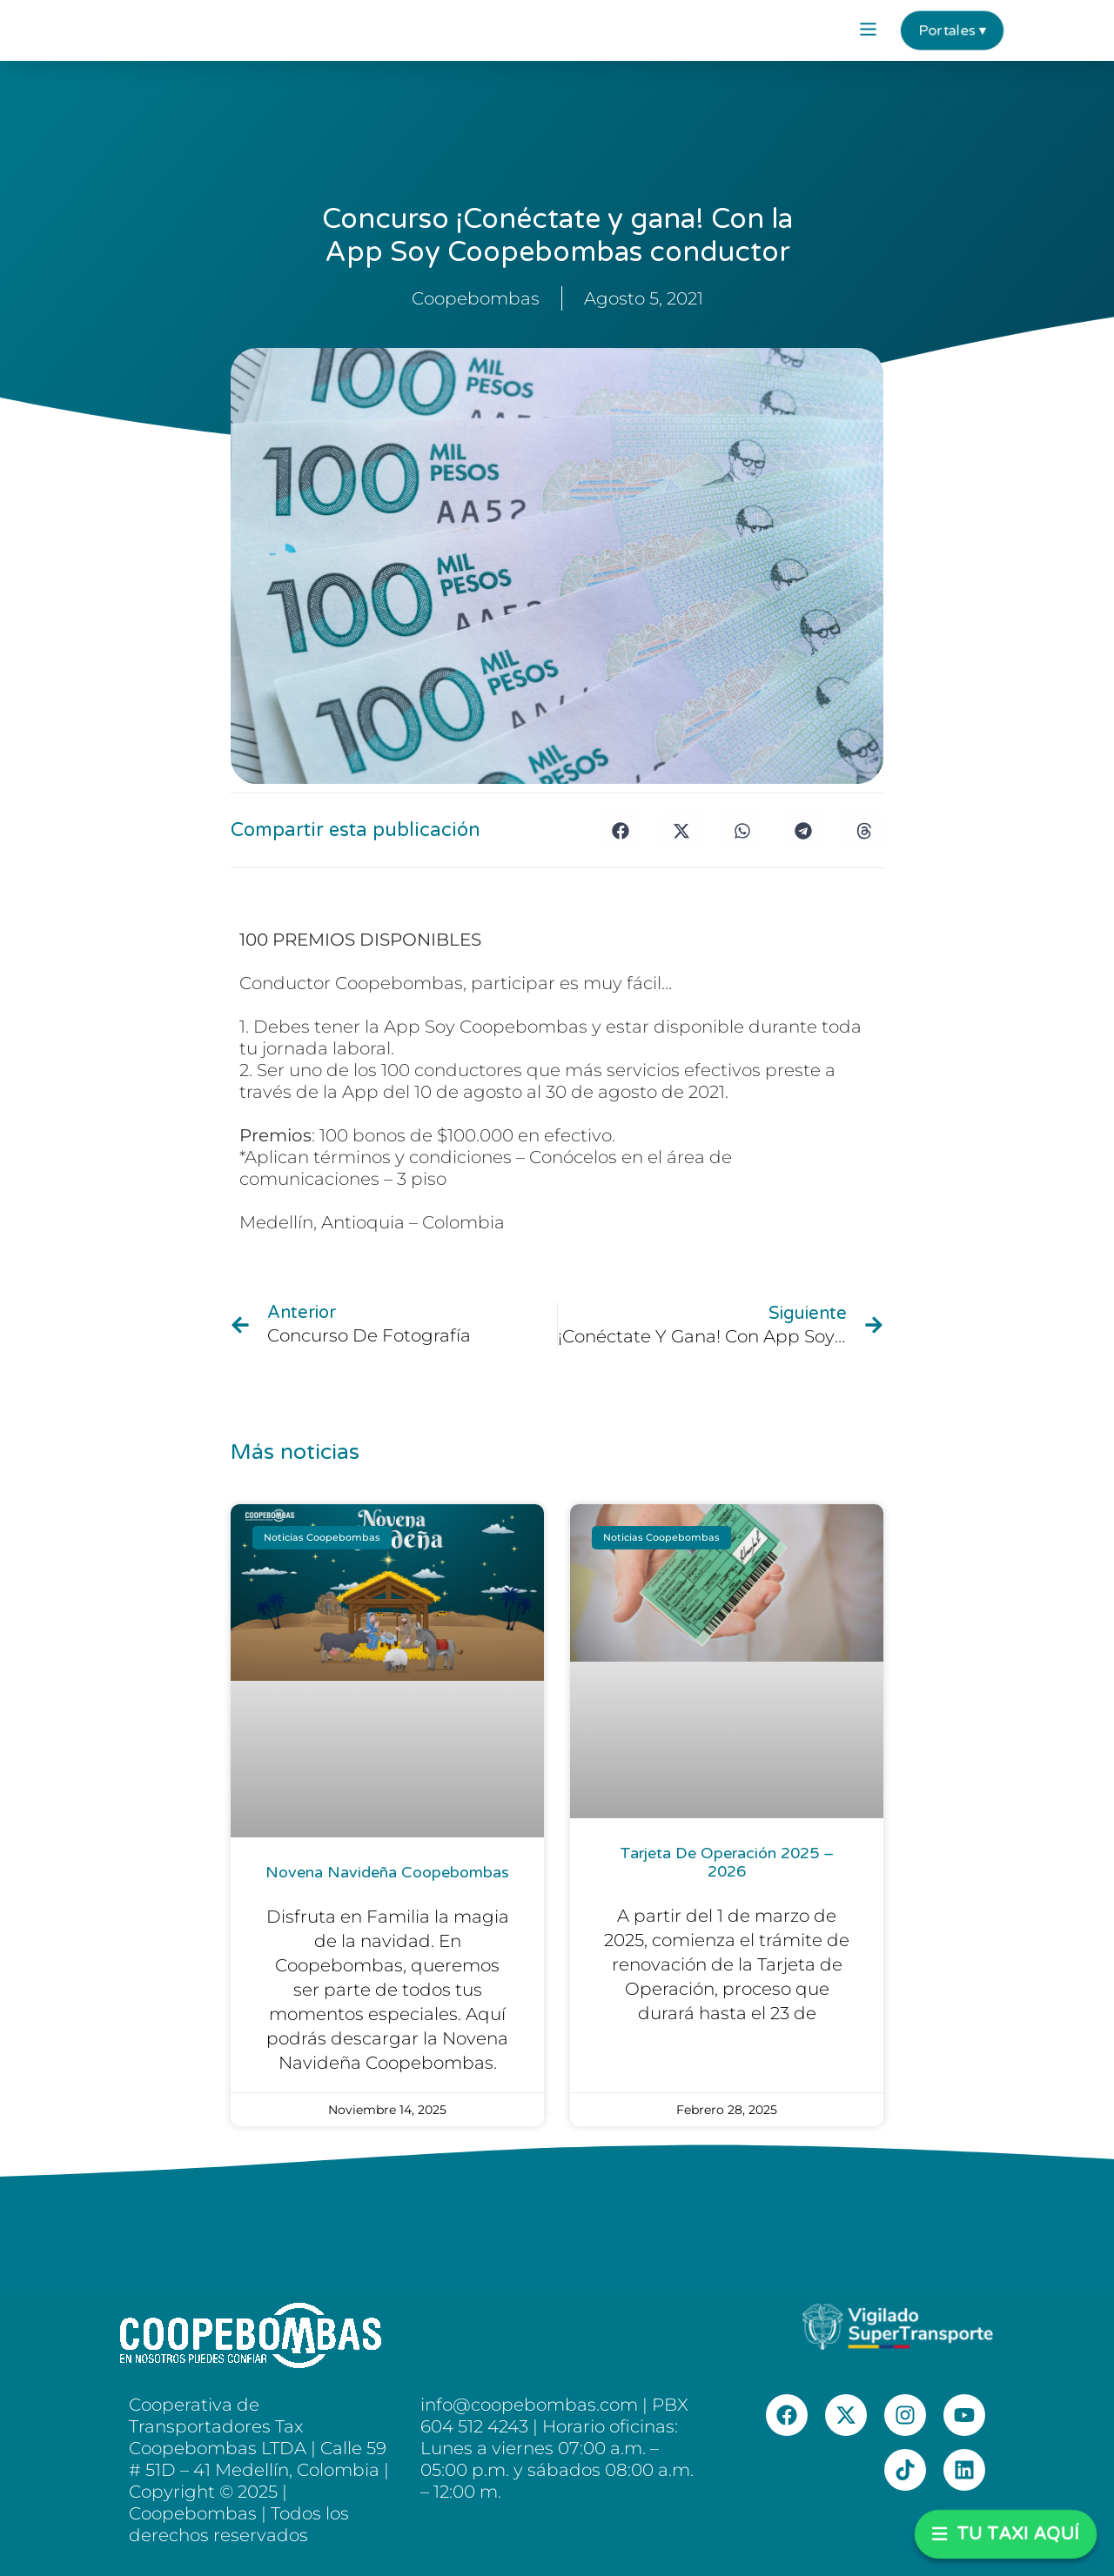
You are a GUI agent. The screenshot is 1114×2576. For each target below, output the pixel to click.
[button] (867, 30)
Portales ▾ (952, 30)
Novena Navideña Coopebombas (387, 1872)
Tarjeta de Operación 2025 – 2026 (727, 1862)
